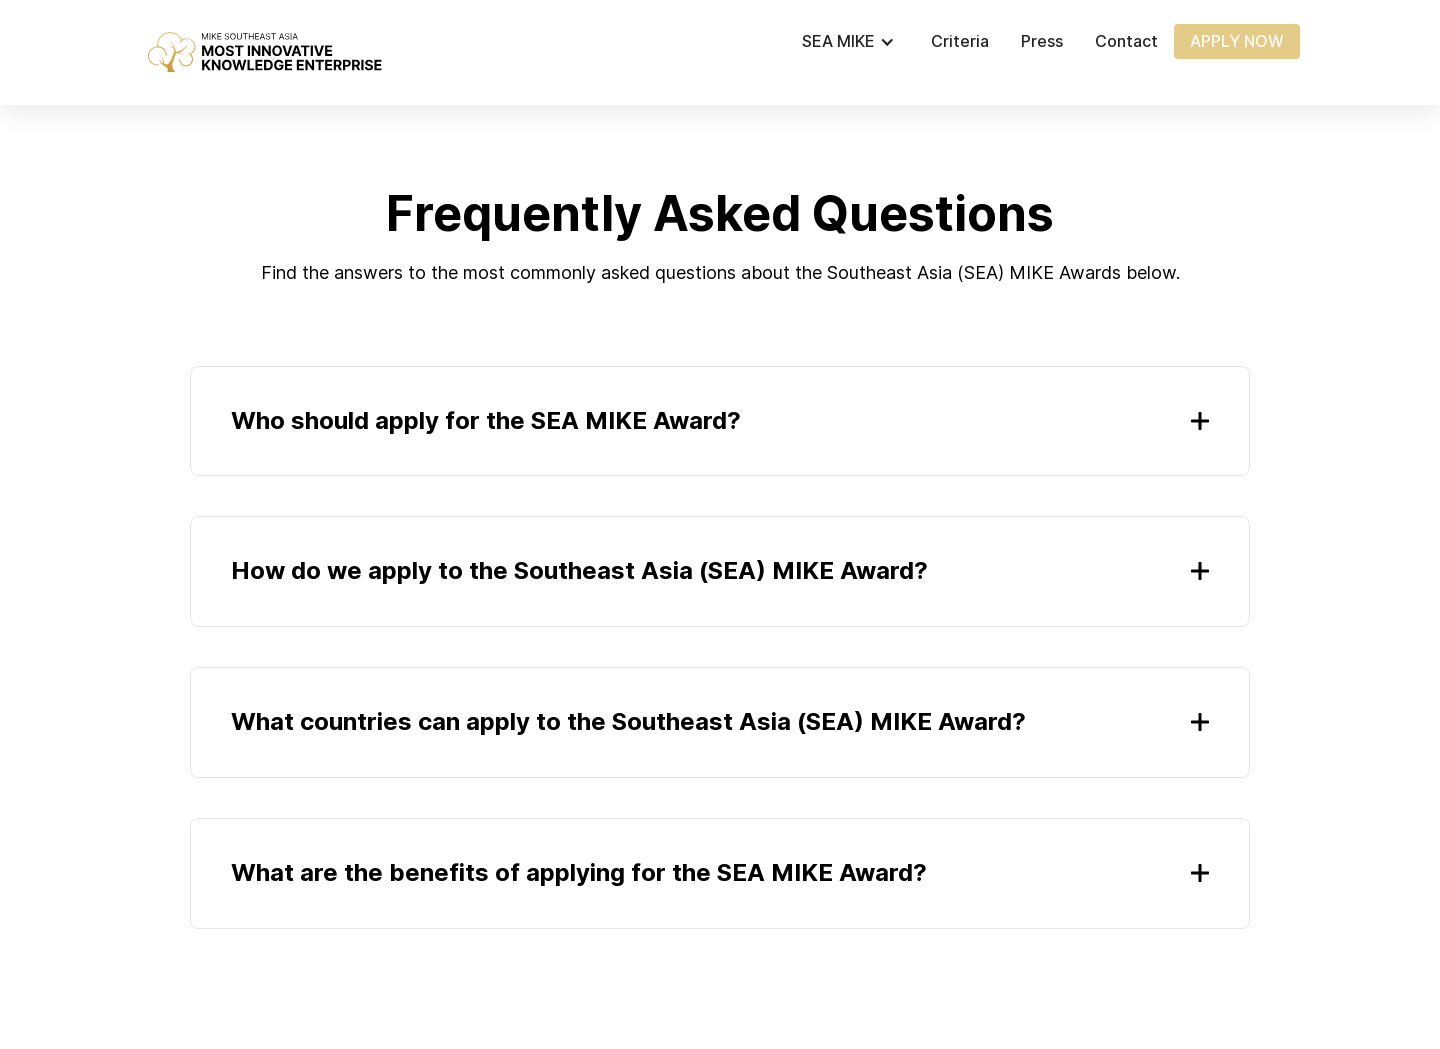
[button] (858, 41)
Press (1042, 41)
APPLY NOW (1237, 41)
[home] (263, 52)
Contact (1126, 41)
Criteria (960, 41)
